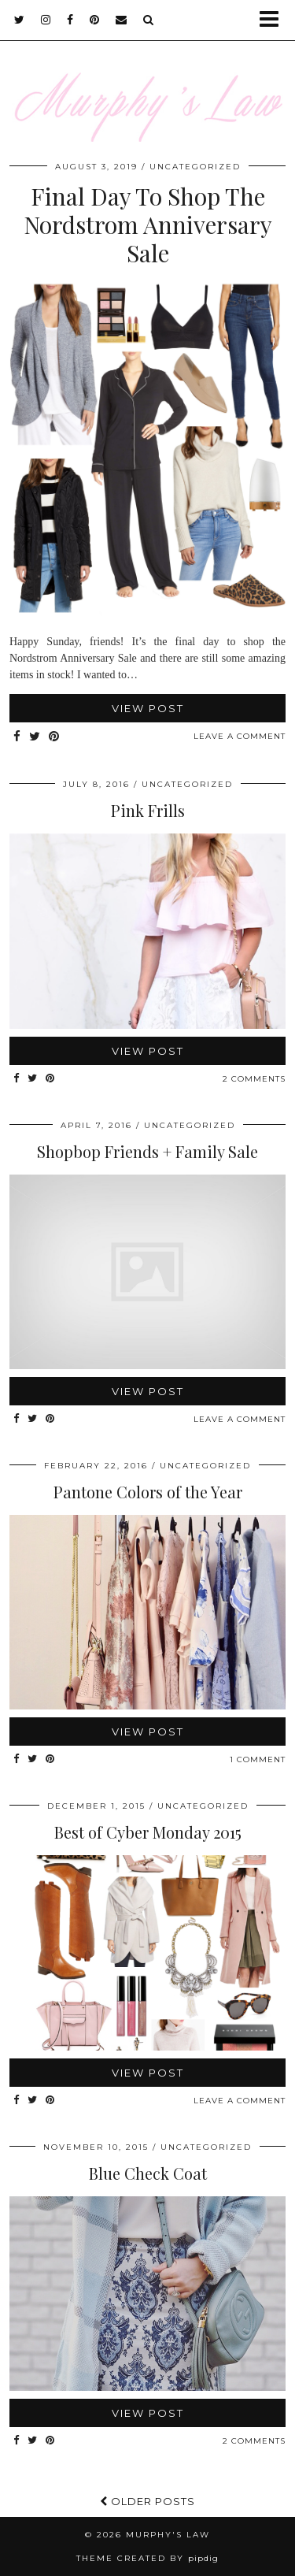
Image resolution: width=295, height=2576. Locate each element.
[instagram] (46, 20)
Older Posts (147, 2501)
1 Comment (258, 1759)
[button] (274, 20)
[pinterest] (95, 20)
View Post (148, 708)
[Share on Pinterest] (54, 737)
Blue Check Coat (148, 2173)
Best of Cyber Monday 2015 (148, 1832)
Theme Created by (147, 2558)
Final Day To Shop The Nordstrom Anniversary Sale (148, 224)
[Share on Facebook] (17, 737)
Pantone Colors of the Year (147, 1491)
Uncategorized (195, 166)
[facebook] (70, 20)
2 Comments (254, 1079)
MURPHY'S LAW (168, 2535)
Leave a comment (240, 736)
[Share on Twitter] (35, 737)
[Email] (121, 20)
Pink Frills (148, 810)
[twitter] (19, 20)
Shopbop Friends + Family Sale (147, 1151)
